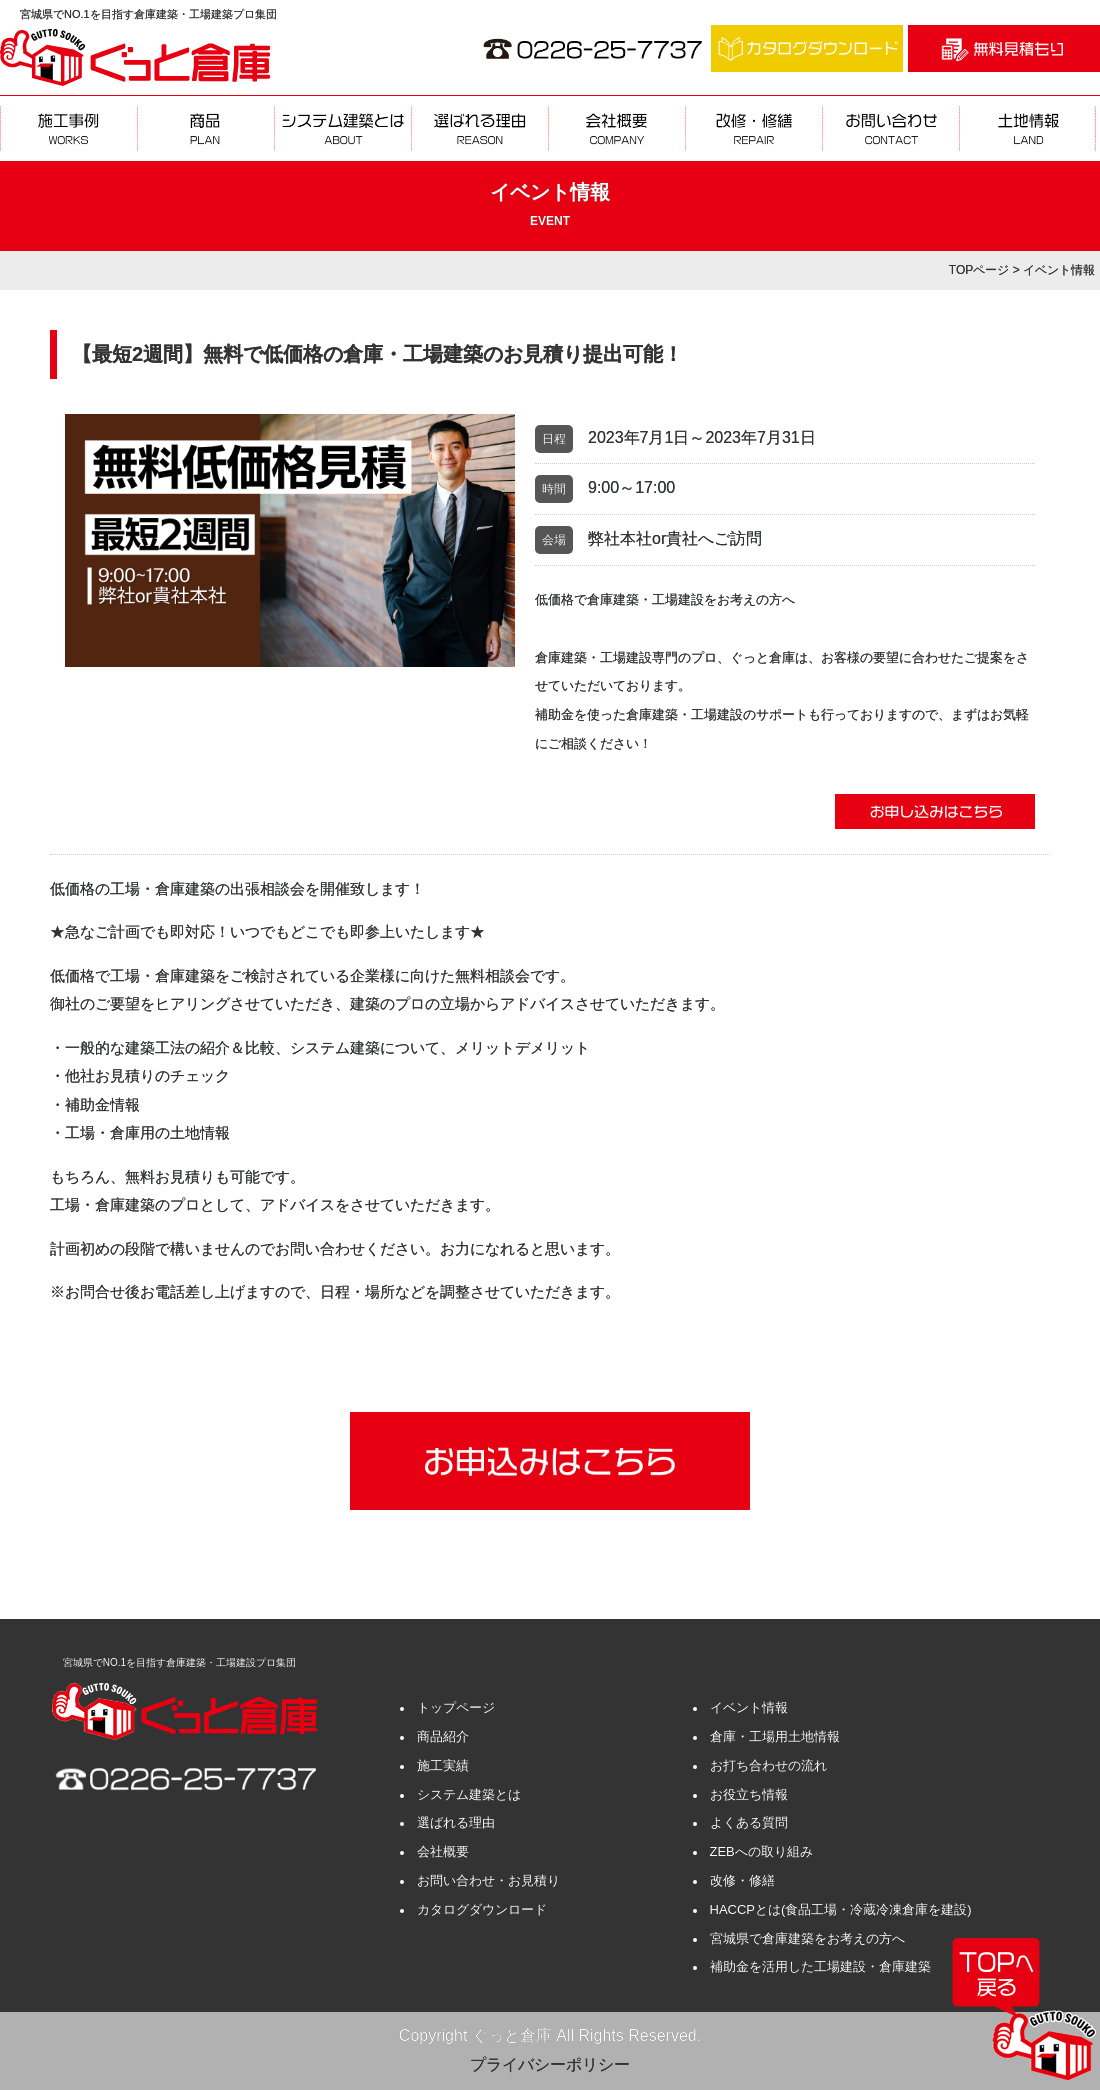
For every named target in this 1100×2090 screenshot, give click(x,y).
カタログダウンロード (482, 1909)
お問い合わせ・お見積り (488, 1880)
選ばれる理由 (456, 1822)
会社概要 (443, 1851)
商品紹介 (443, 1736)
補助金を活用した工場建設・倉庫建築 (820, 1966)
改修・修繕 (742, 1880)
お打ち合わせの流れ (768, 1765)
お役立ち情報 (749, 1794)
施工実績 (443, 1765)
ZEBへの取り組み (761, 1851)
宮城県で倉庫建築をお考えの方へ (807, 1938)
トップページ (456, 1707)
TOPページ (979, 270)
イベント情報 (749, 1707)
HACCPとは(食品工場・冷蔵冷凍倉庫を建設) (841, 1909)
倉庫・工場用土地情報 (775, 1736)
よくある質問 (749, 1822)
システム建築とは (469, 1794)
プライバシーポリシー (550, 2064)
